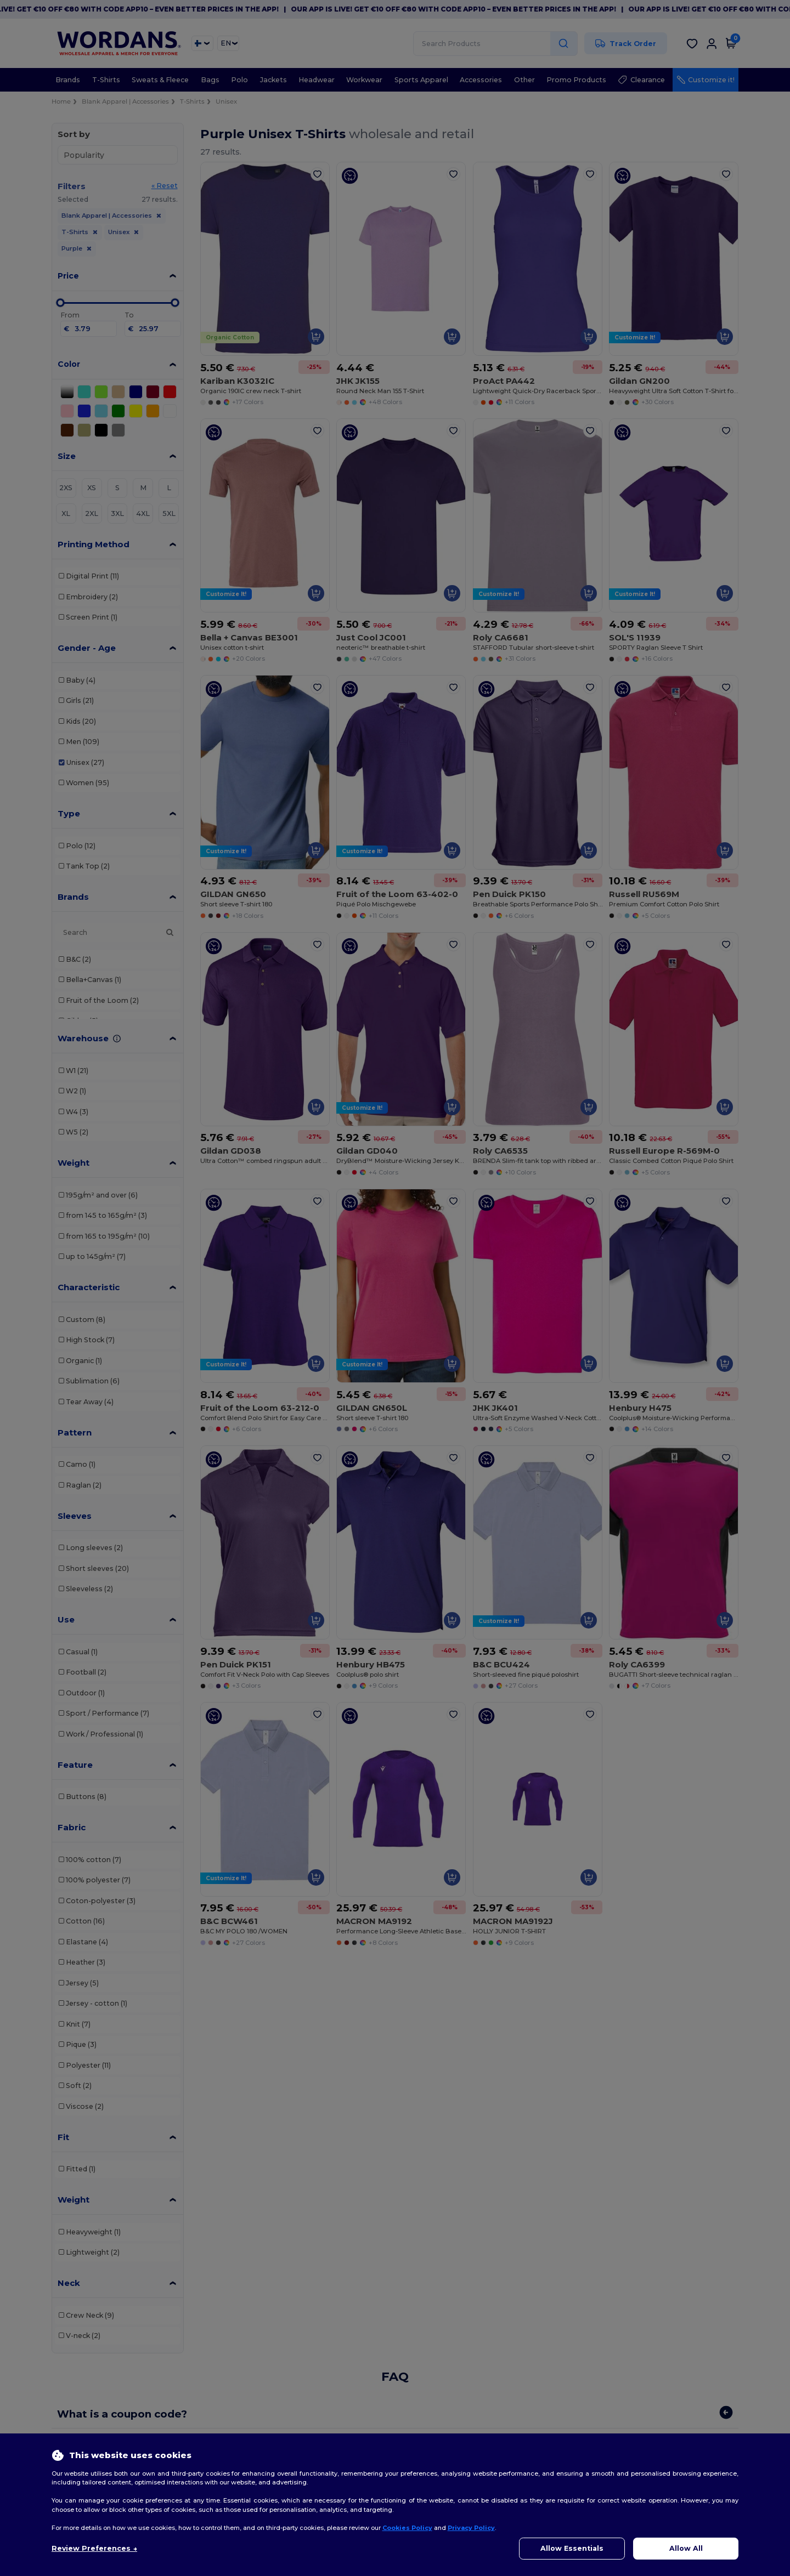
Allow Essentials (571, 2548)
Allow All (686, 2548)
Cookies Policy (407, 2528)
